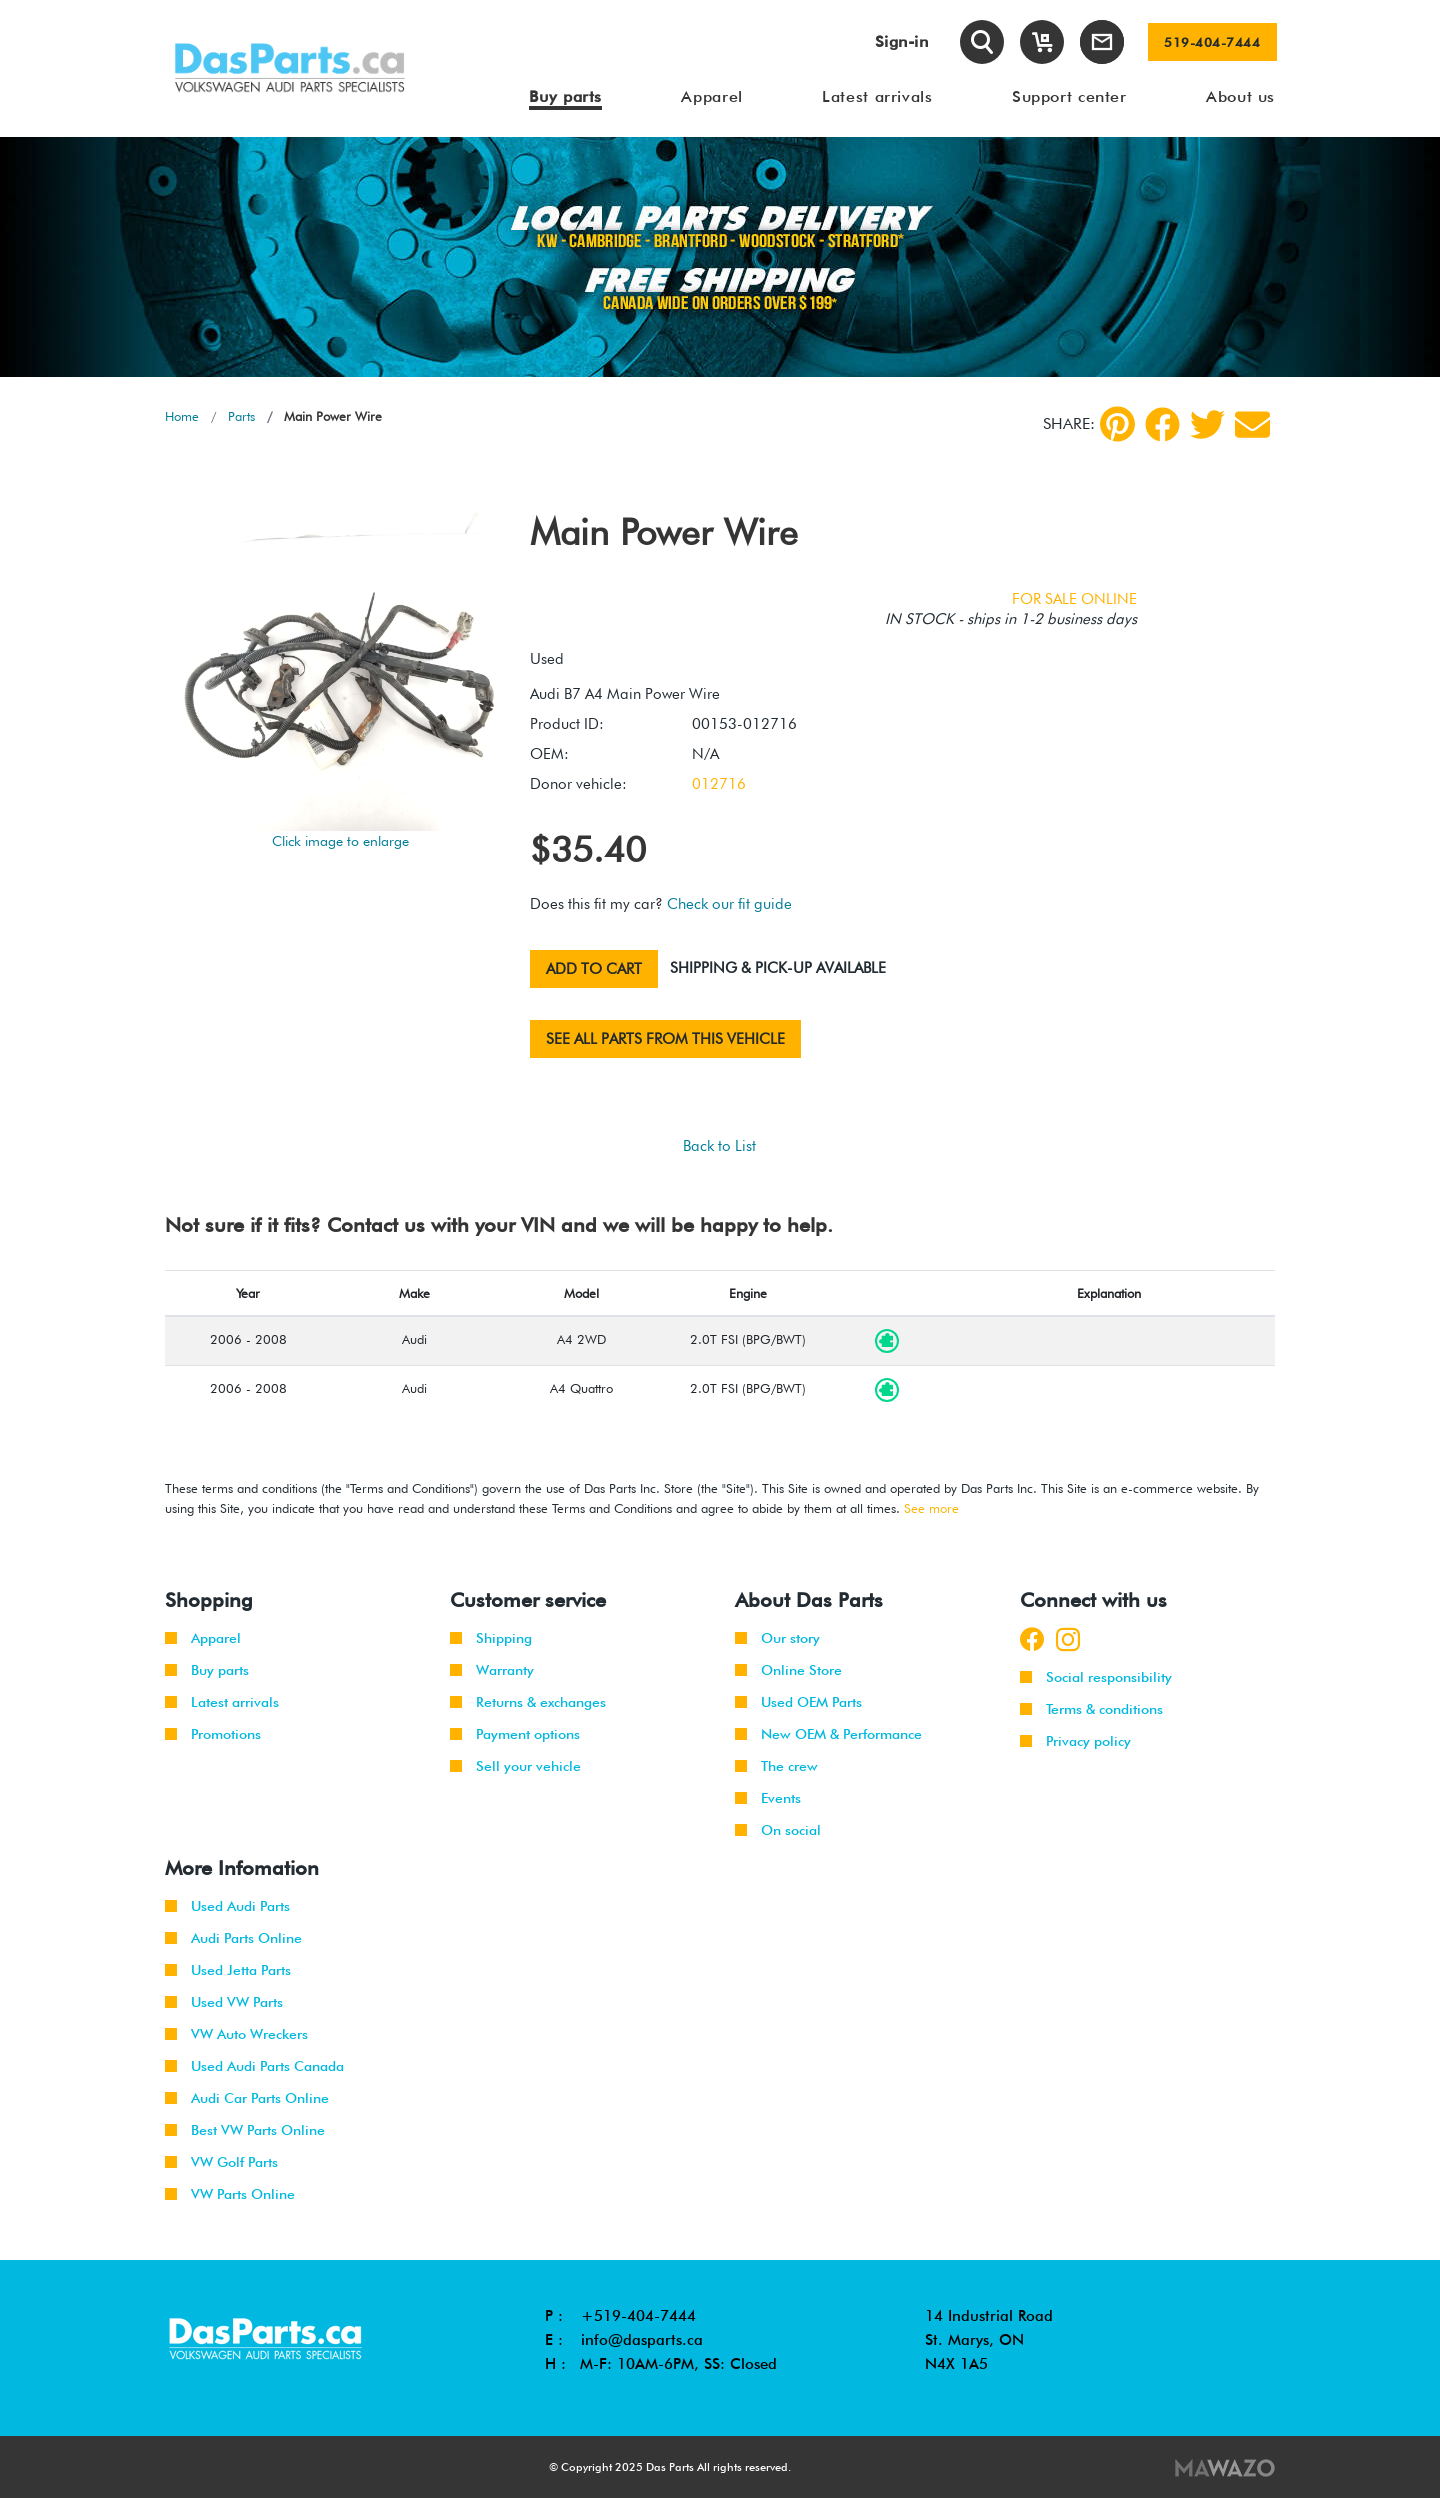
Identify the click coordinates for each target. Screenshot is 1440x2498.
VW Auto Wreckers (236, 2034)
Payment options (515, 1734)
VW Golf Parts (221, 2162)
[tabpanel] (720, 257)
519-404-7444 (1212, 42)
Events (768, 1798)
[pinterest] (1117, 424)
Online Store (788, 1670)
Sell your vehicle (515, 1766)
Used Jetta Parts (228, 1970)
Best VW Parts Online (245, 2130)
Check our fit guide (729, 904)
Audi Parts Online (233, 1938)
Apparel (203, 1638)
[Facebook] (1162, 424)
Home (182, 416)
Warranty (492, 1670)
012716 (719, 784)
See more (931, 1508)
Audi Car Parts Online (247, 2098)
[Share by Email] (1252, 424)
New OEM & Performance (828, 1734)
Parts (241, 416)
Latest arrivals (222, 1702)
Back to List (719, 1146)
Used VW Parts (224, 2002)
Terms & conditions (1091, 1709)
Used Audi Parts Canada (254, 2066)
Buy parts (207, 1670)
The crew (776, 1766)
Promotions (213, 1734)
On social (778, 1830)
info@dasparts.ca (642, 2340)
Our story (777, 1638)
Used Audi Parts (227, 1906)
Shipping (491, 1638)
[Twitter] (1207, 424)
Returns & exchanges (528, 1702)
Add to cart (594, 969)
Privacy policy (1075, 1741)
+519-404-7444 (638, 2316)
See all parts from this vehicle (665, 1039)
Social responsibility (1096, 1677)
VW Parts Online (230, 2194)
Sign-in (902, 41)
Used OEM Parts (798, 1702)
